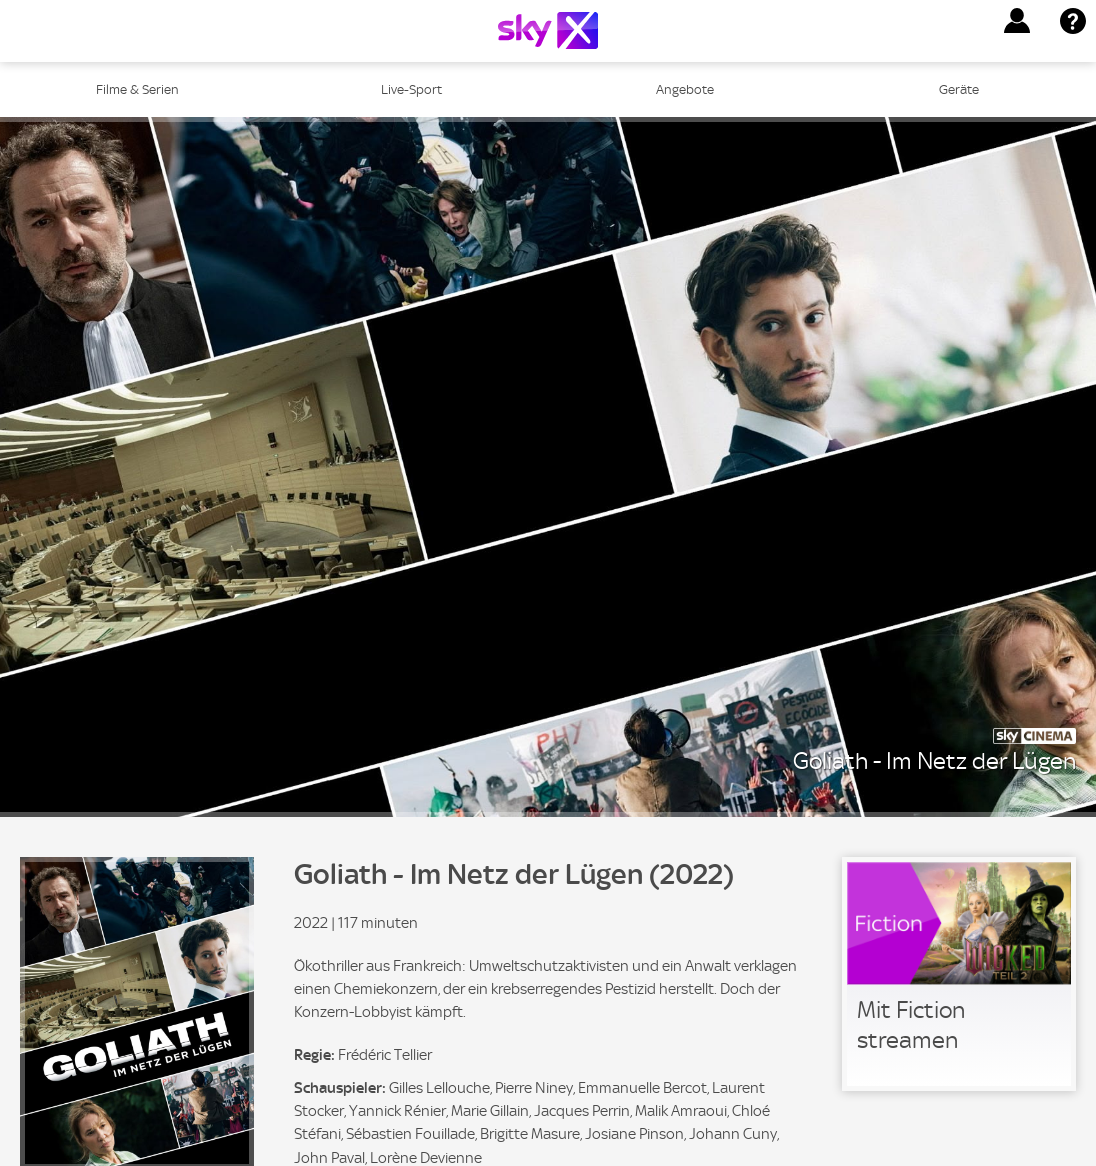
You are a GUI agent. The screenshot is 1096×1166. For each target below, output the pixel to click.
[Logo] (548, 30)
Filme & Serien (137, 89)
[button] (1017, 21)
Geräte (959, 89)
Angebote (685, 89)
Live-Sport (411, 89)
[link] (959, 974)
